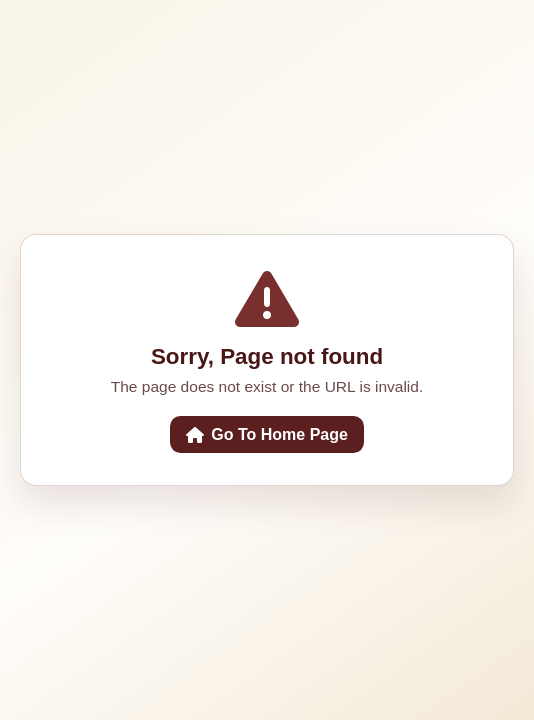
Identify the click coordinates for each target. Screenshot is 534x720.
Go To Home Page (267, 434)
